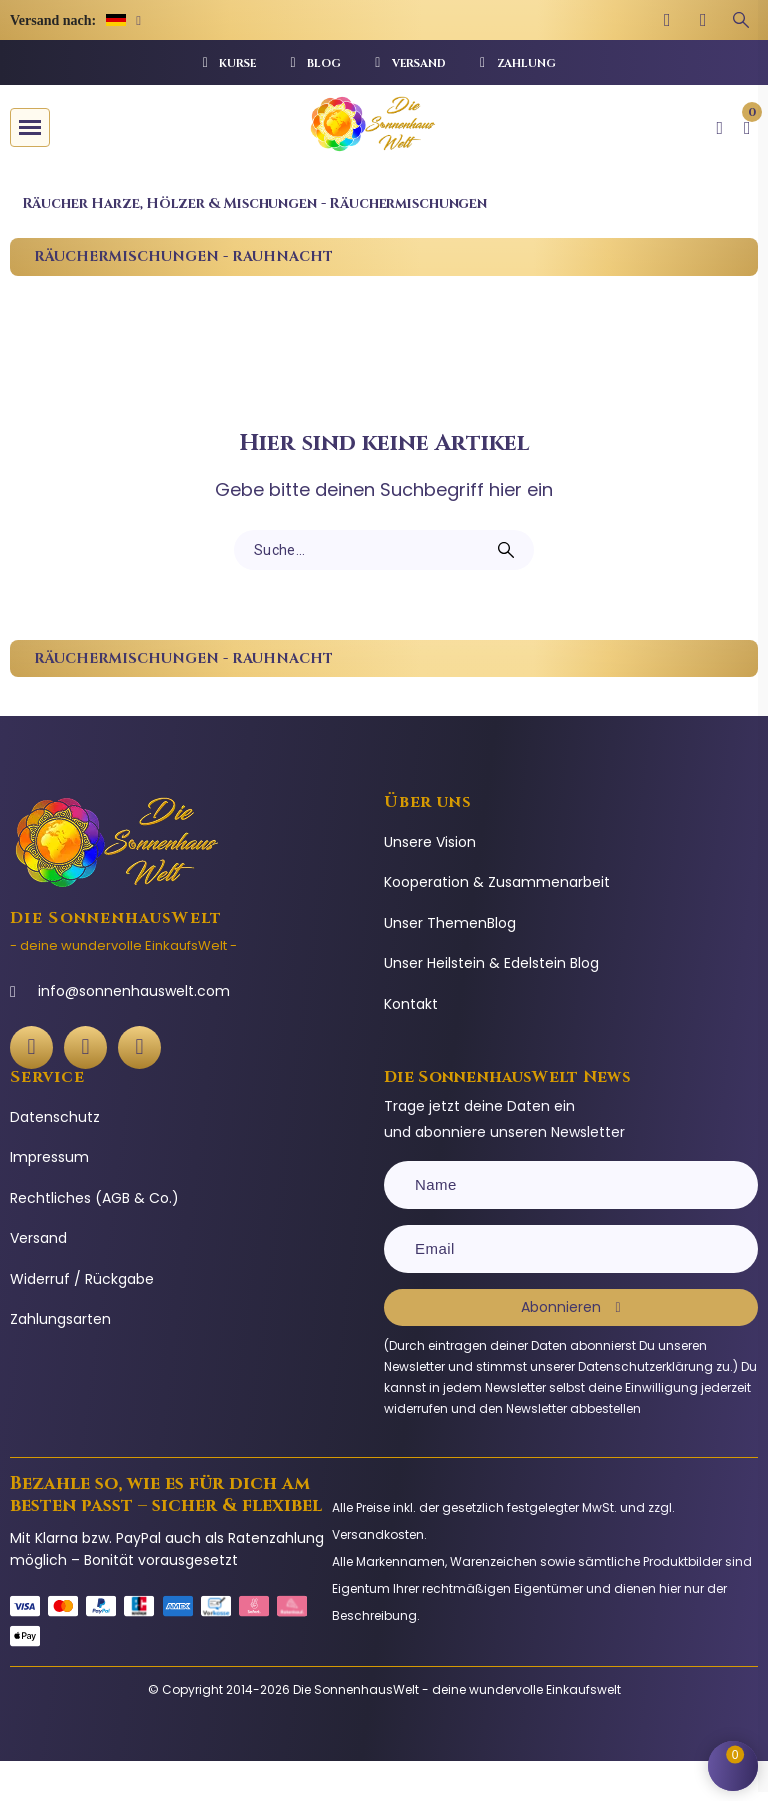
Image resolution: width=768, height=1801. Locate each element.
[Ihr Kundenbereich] (719, 128)
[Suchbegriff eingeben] (741, 20)
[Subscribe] (571, 1307)
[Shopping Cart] (733, 1766)
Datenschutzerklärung (645, 1366)
